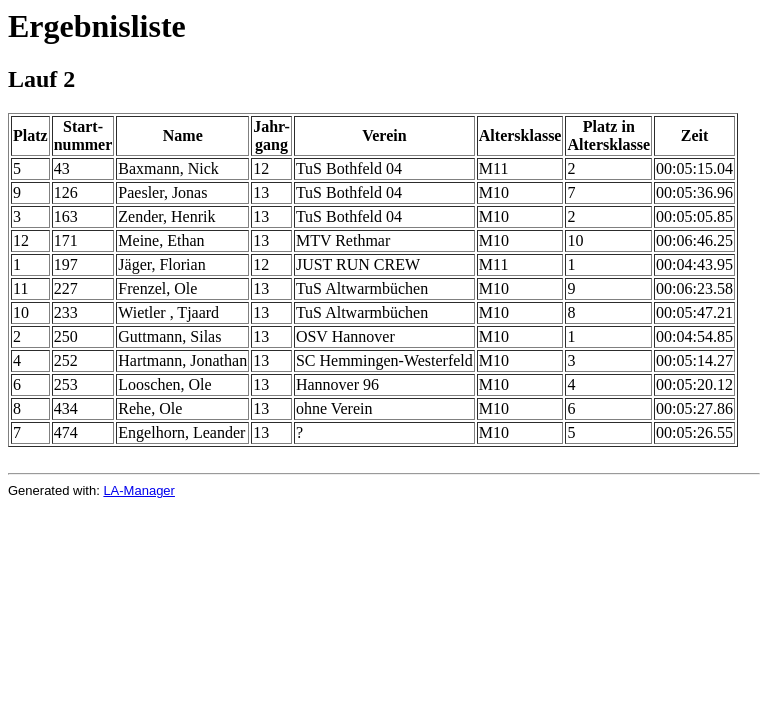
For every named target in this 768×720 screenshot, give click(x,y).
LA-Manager (139, 490)
